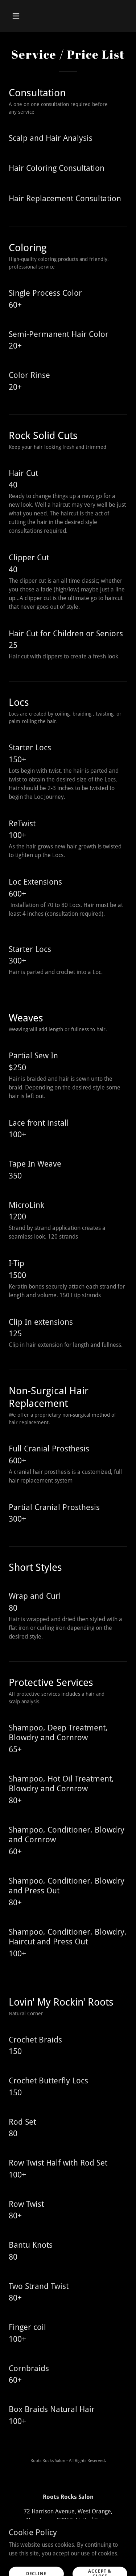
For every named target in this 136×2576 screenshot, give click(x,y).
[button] (22, 16)
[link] (68, 2557)
